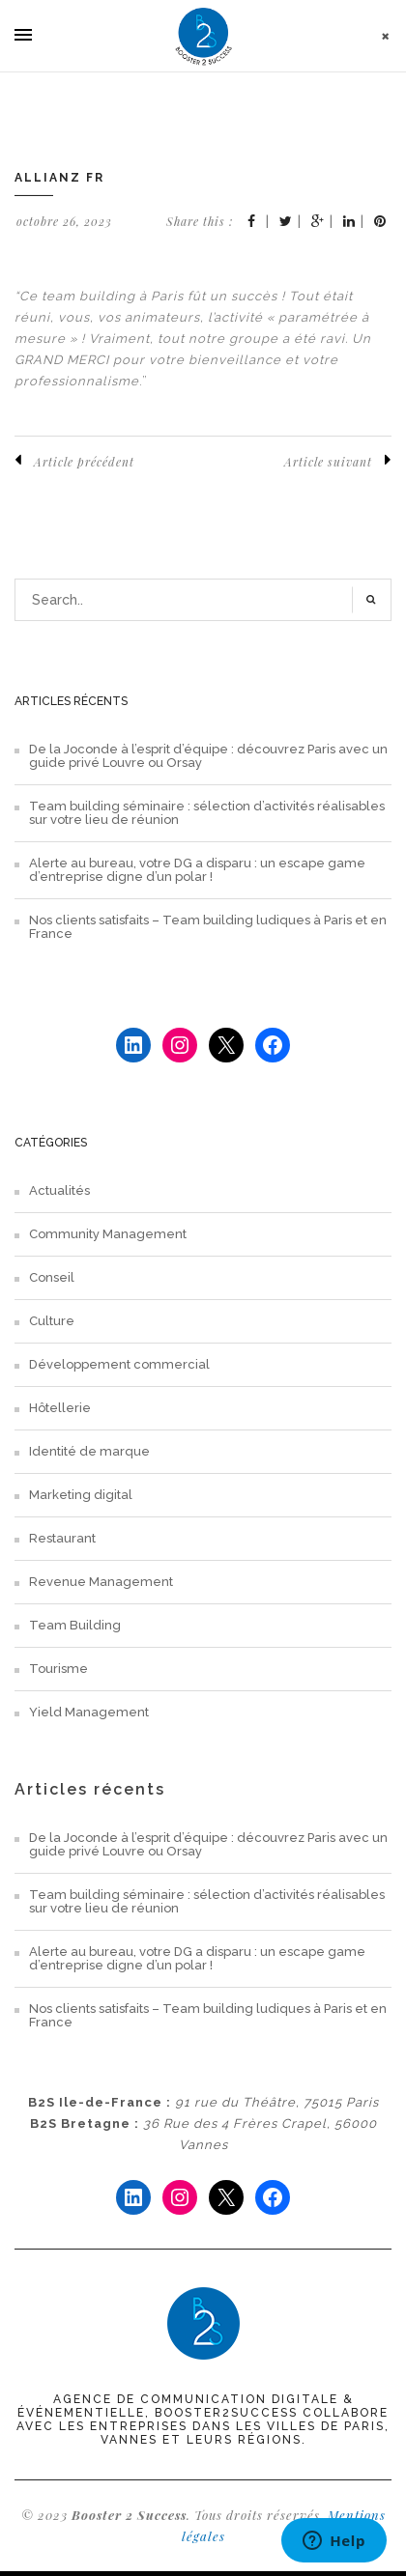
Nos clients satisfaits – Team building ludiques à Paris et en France (208, 927)
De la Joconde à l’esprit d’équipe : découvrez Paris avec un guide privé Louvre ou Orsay (208, 756)
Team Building (75, 1625)
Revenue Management (101, 1582)
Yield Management (89, 1712)
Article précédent (74, 460)
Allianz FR (59, 177)
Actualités (59, 1191)
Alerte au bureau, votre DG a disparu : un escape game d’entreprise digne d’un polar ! (197, 870)
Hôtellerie (60, 1408)
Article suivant (338, 460)
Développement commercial (119, 1365)
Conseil (51, 1278)
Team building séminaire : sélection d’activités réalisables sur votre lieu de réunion (207, 813)
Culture (51, 1321)
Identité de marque (89, 1451)
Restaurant (62, 1538)
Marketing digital (80, 1495)
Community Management (108, 1234)
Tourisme (58, 1669)
